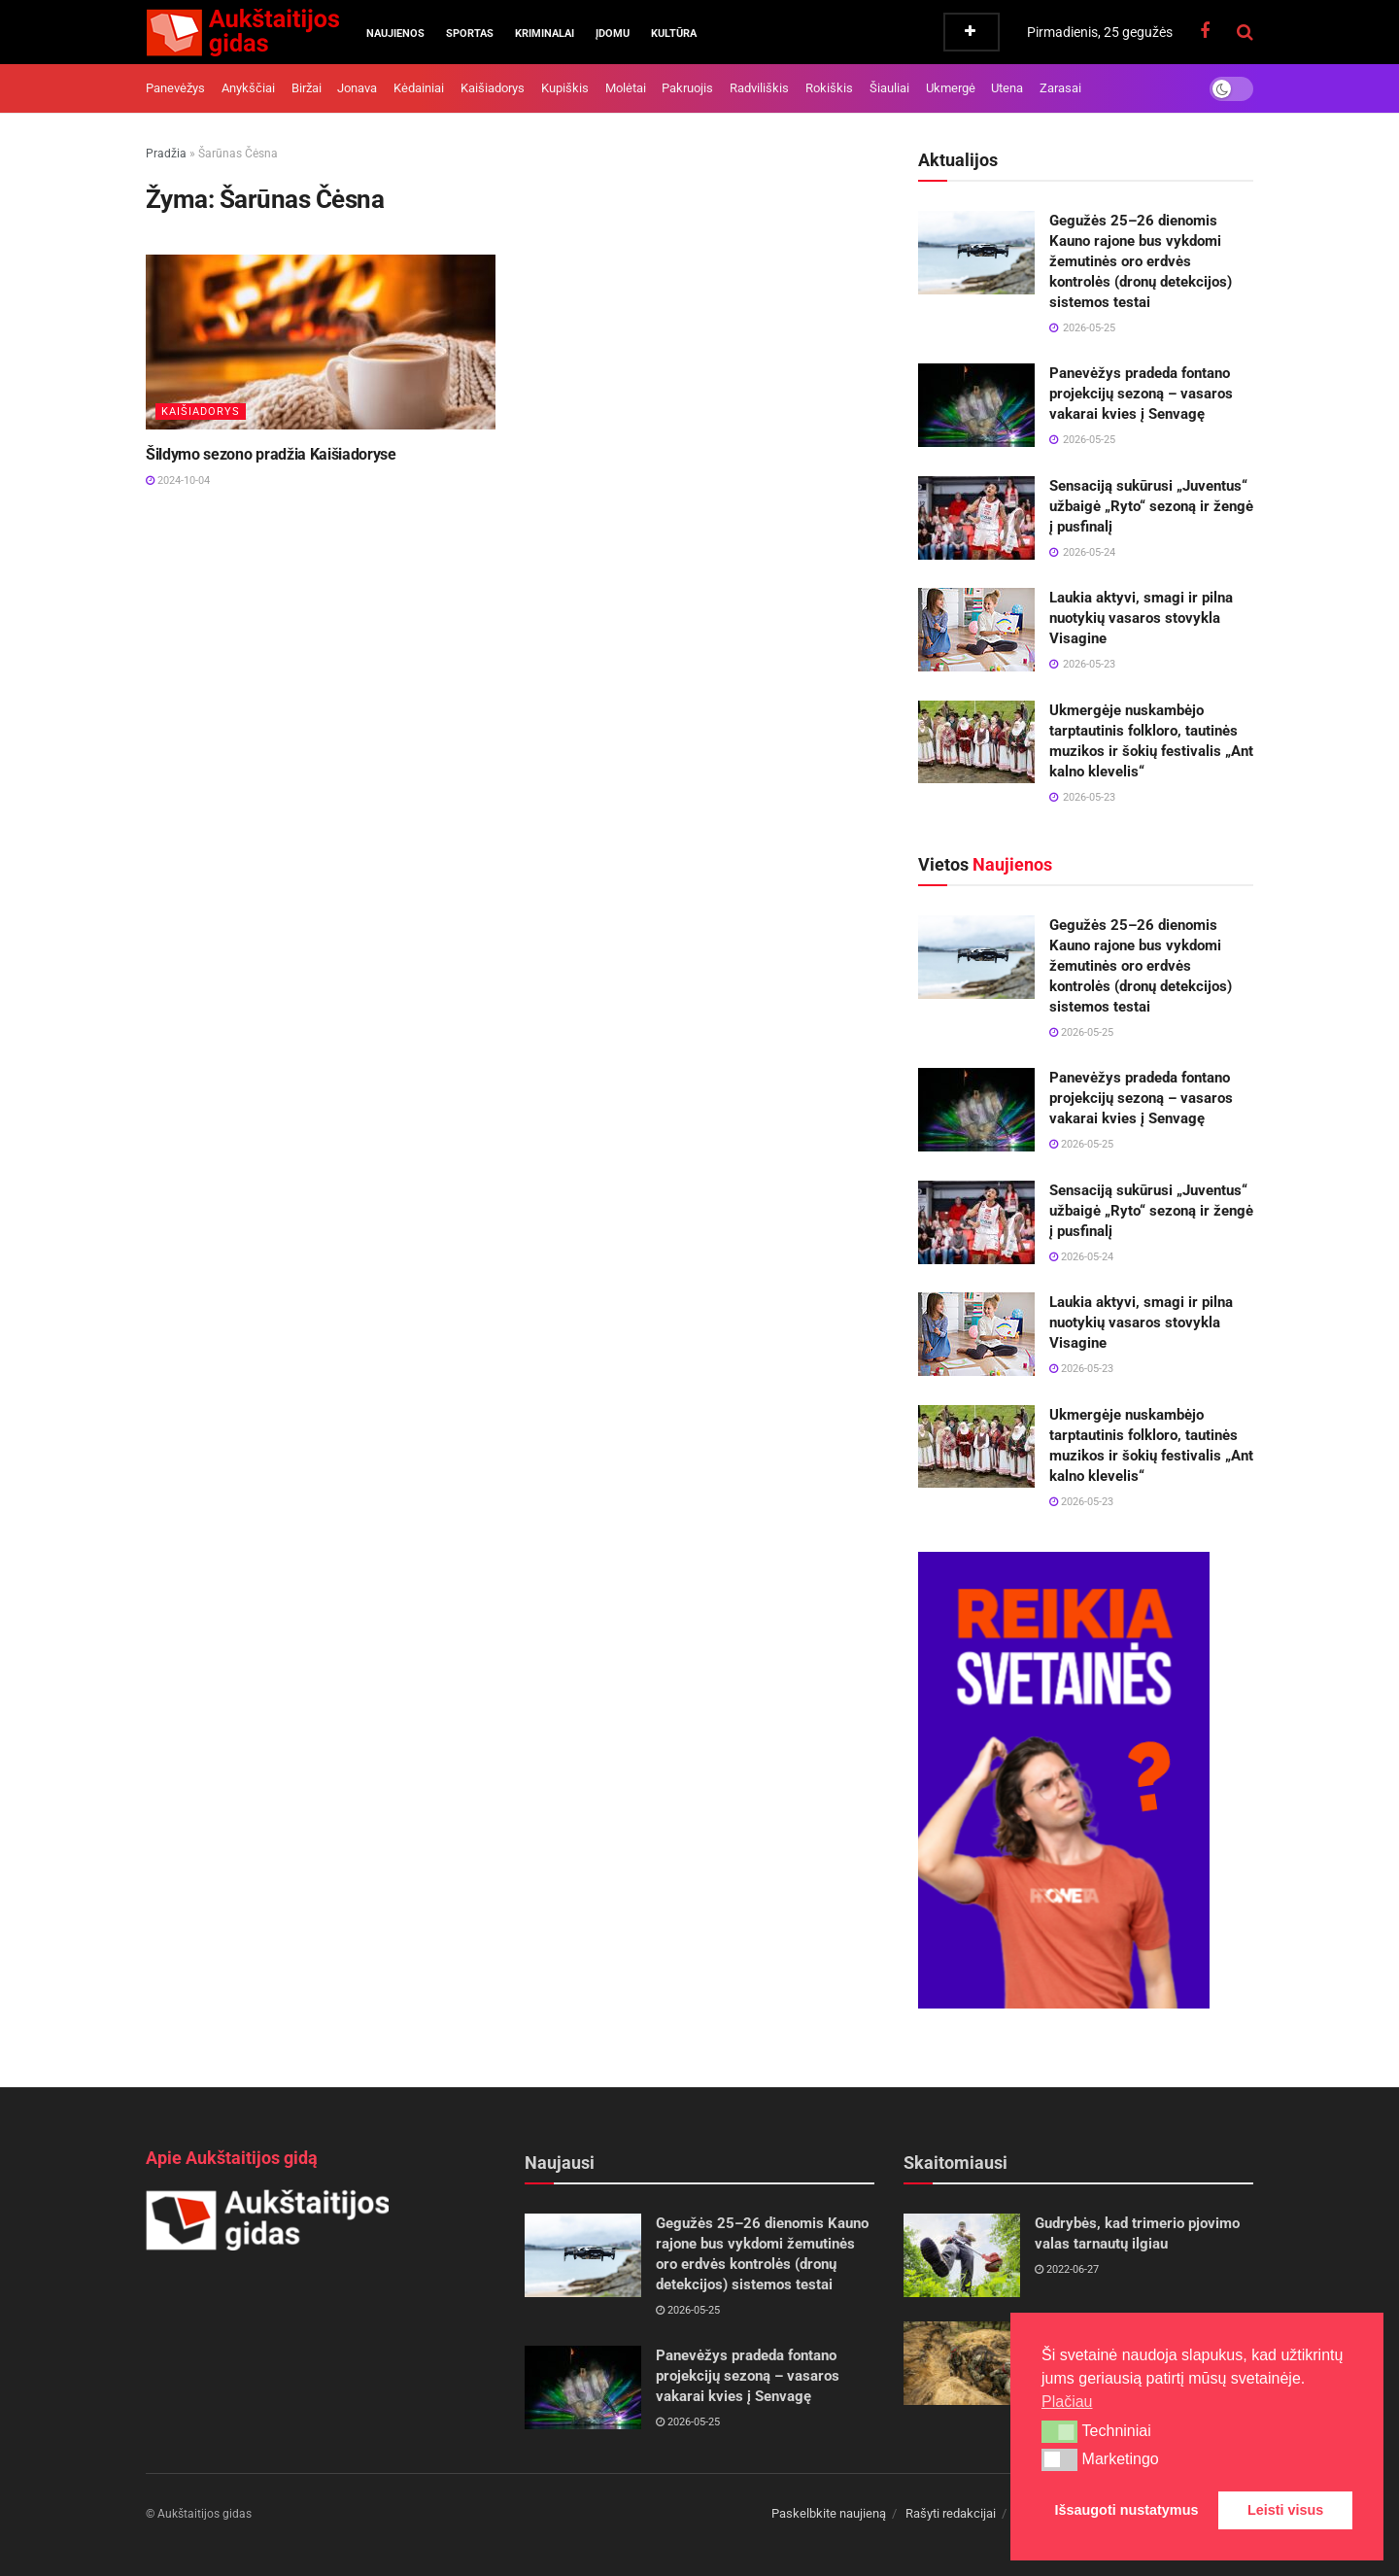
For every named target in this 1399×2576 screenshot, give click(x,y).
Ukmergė (950, 88)
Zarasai (1060, 88)
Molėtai (625, 88)
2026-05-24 (1081, 1257)
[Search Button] (1245, 32)
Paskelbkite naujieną (828, 2513)
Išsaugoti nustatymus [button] (1127, 2510)
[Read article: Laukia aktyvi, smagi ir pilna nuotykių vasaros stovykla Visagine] (976, 629)
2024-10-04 (178, 480)
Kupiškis (565, 88)
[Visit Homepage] (242, 32)
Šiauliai (889, 88)
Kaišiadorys (493, 88)
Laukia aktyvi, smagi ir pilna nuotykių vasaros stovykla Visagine (1141, 618)
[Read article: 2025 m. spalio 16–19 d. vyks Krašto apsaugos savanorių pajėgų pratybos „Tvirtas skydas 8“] (962, 2363)
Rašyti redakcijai (950, 2513)
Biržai (306, 88)
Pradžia (166, 153)
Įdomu (613, 33)
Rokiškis (829, 88)
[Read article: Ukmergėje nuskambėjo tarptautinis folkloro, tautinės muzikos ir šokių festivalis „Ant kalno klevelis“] (976, 742)
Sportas (470, 33)
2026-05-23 (1081, 1368)
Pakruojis (687, 88)
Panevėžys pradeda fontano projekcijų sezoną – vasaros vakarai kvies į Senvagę (1141, 393)
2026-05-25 (1081, 1032)
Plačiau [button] (1066, 2401)
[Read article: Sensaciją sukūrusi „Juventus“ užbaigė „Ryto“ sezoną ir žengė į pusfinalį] (976, 518)
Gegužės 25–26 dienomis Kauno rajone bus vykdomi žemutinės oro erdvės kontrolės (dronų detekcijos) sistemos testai (1140, 261)
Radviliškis (759, 88)
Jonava (357, 88)
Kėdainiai (418, 88)
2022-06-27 (1067, 2269)
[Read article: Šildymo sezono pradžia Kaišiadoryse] (320, 342)
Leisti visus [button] (1285, 2510)
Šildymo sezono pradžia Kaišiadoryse (271, 454)
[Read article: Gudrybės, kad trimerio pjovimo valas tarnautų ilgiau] (962, 2255)
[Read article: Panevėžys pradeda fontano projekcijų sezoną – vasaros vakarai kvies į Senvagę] (976, 405)
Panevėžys (175, 88)
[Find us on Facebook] (1205, 31)
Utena (1007, 88)
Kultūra (674, 33)
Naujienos (395, 33)
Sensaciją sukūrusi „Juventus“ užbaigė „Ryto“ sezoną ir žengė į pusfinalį (1151, 506)
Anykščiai (248, 88)
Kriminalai (544, 33)
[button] (1059, 2431)
